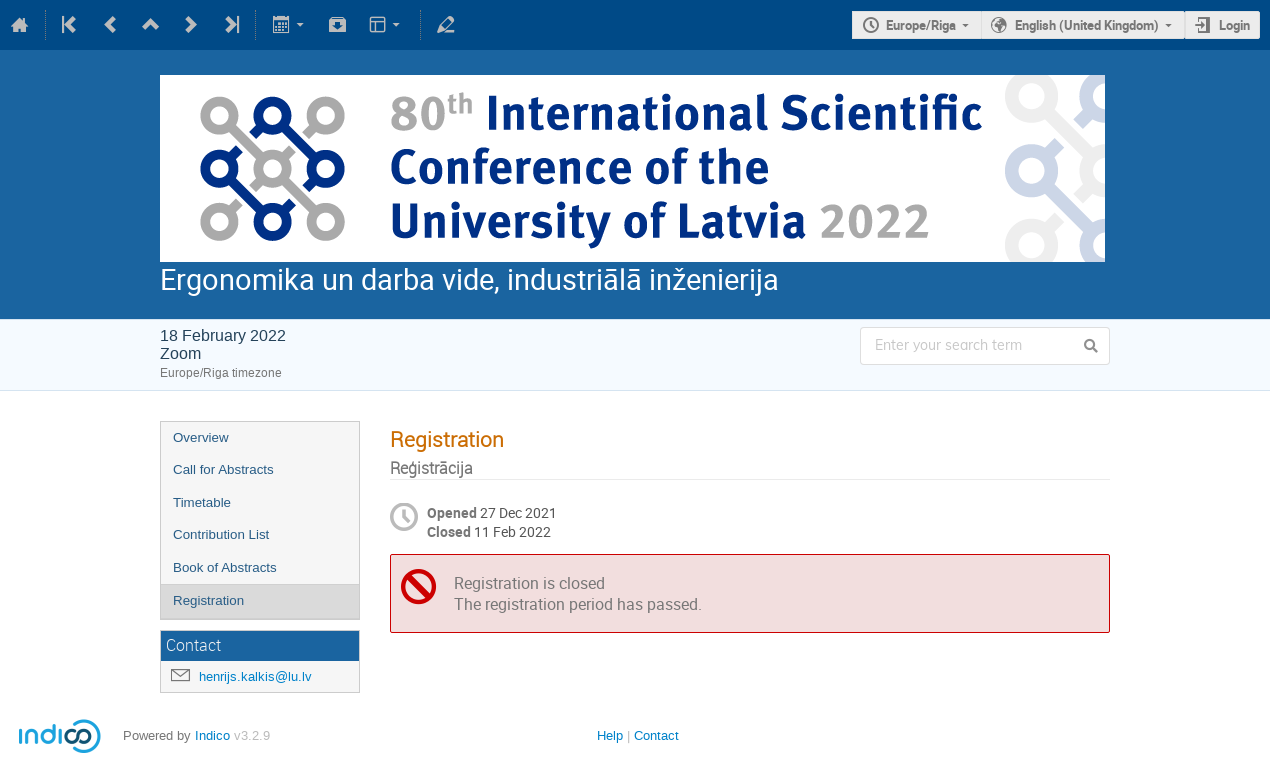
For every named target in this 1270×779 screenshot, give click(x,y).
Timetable (202, 502)
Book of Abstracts (225, 567)
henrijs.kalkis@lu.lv (255, 676)
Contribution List (221, 534)
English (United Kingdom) (1087, 25)
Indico (212, 735)
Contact (656, 735)
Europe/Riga (921, 25)
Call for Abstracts (223, 469)
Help (610, 735)
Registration (208, 600)
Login (1234, 25)
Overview (201, 437)
